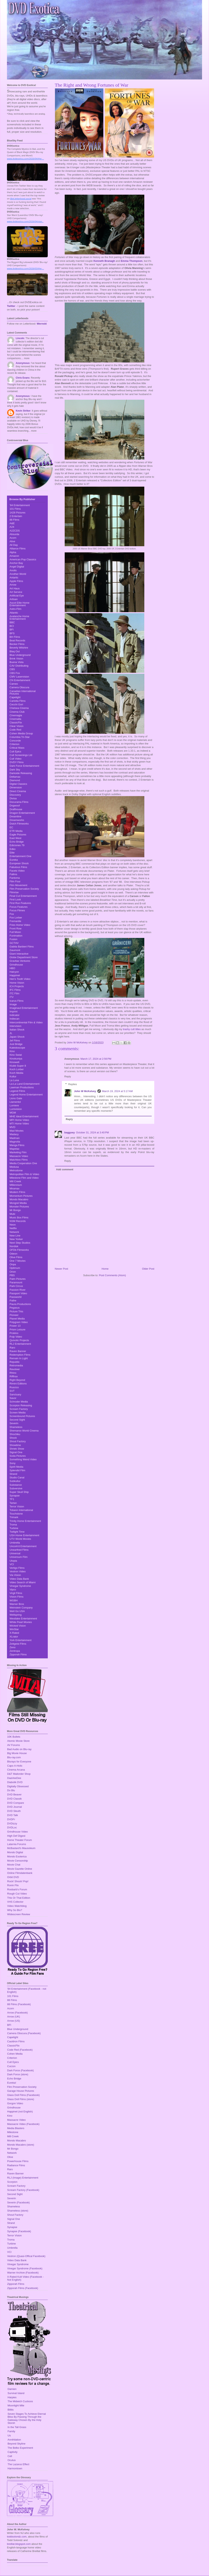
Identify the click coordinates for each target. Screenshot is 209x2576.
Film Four (15, 881)
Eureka (14, 859)
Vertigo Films (17, 1567)
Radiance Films (16, 2165)
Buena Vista (16, 662)
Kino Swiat (16, 1054)
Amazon (14, 555)
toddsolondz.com (16, 2536)
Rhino (13, 1372)
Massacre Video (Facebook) (23, 2124)
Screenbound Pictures (22, 1416)
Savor (13, 1398)
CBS (12, 669)
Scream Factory (19, 1408)
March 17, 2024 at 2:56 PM (95, 1058)
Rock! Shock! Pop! (17, 1881)
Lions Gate (16, 1098)
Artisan (14, 599)
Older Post (148, 1268)
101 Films (15, 508)
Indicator (15, 1015)
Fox (12, 913)
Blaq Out (15, 651)
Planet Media (17, 1318)
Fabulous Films (18, 867)
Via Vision (15, 1575)
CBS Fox (15, 673)
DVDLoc (12, 1827)
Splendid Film (17, 1470)
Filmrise (14, 892)
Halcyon (14, 971)
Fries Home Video (20, 924)
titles (138, 1029)
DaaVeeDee (14, 1778)
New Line (15, 1235)
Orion (13, 1271)
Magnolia (15, 1141)
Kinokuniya (16, 1058)
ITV (12, 997)
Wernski (42, 323)
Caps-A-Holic (14, 1765)
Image (13, 1004)
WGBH (14, 1600)
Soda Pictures (18, 1455)
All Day (14, 544)
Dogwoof (15, 805)
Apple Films (16, 581)
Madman (15, 1138)
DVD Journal (14, 1806)
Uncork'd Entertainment (23, 1546)
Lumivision (16, 1109)
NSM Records (18, 1221)
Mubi (12, 1213)
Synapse (15, 1495)
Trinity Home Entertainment (25, 1521)
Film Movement (18, 885)
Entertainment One (20, 856)
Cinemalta (15, 718)
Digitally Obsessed (18, 1786)
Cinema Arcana (16, 1769)
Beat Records (17, 640)
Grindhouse (16, 964)
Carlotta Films (17, 700)
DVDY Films (17, 762)
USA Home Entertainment (24, 1535)
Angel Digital (17, 566)
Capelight (15, 697)
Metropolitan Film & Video (24, 1174)
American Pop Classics (23, 559)
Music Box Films (19, 1217)
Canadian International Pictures (23, 692)
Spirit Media (16, 1466)
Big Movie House (17, 1753)
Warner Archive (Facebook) (23, 2272)
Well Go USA (17, 1611)
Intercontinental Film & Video (26, 1022)
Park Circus (16, 1286)
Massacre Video (19, 1156)
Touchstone (16, 1513)
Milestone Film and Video (24, 1177)
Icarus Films (16, 1000)
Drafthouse (16, 809)
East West (15, 838)
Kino (12, 1051)
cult (133, 1029)
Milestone (12, 2132)
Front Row (15, 928)
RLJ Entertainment (20, 1343)
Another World (18, 573)
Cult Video (15, 758)
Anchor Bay (16, 563)
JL (11, 1033)
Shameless (16, 1427)
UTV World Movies (20, 1538)
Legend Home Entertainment (26, 1094)
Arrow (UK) (13, 2016)
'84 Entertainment (20, 505)
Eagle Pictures (18, 834)
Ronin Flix (13, 1885)
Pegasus (15, 1307)
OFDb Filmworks (19, 1249)
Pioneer (14, 1315)
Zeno (13, 1647)
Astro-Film (15, 608)
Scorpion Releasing (21, 1405)
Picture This (16, 1311)
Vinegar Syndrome (20, 1585)
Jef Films (15, 1040)
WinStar (14, 1629)
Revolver (15, 1369)
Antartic (14, 577)
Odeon (13, 1253)
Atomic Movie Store (18, 1740)
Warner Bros (17, 1604)
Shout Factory (18, 1441)
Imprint (14, 1011)
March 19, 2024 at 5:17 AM (117, 1091)
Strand (13, 1473)
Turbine (14, 1528)
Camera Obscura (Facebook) (24, 2033)
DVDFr (11, 1819)
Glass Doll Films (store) (20, 2099)
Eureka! (11, 2082)
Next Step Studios (20, 1242)
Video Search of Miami (23, 1582)
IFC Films (15, 989)
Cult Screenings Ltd (21, 755)
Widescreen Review (18, 1914)
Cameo (14, 683)
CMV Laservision (19, 676)
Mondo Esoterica (17, 1856)
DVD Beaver (14, 1794)
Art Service (16, 592)
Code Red (15, 729)
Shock (13, 1437)
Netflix (13, 1228)
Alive (12, 541)
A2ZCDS (15, 530)
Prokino (14, 1333)
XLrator (14, 1636)
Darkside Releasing (21, 773)
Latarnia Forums (16, 1844)
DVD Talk (12, 1815)
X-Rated (14, 1632)
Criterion (14, 744)
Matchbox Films (19, 1159)
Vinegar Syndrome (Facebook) (24, 2268)
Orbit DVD (13, 1877)
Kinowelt (14, 1062)
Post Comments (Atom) (112, 1275)
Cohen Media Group (21, 733)
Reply (67, 1076)
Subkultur (15, 1481)
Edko (13, 849)
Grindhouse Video (17, 1831)
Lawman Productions (22, 1087)
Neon (13, 1224)
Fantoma (15, 877)
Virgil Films (16, 1593)
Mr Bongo (15, 1210)
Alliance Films (17, 548)
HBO (12, 968)
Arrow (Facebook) (17, 2012)
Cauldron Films (15, 2041)
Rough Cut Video (17, 1893)
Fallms (13, 874)
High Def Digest (16, 1835)
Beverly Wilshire (19, 647)
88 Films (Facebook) (19, 2004)
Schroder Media (19, 1401)
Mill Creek (15, 1181)
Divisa (13, 798)
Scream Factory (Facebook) (23, 2189)
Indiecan (14, 1018)
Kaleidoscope (17, 1047)
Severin (14, 1423)
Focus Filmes (17, 910)
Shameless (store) (17, 2210)
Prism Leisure (17, 1329)
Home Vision (17, 982)
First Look (15, 899)
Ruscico (14, 1387)
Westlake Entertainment (23, 1618)
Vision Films (16, 1596)
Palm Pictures (17, 1278)
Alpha (13, 552)
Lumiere (14, 1105)
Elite (12, 852)
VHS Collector (15, 1901)
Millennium (16, 1184)
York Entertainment (20, 1640)
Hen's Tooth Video (20, 978)
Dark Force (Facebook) (20, 2070)
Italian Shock (17, 1029)
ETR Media (16, 830)
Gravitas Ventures (20, 960)
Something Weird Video (23, 1459)
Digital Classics (18, 783)
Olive (10, 2157)
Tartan (13, 1502)
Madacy (14, 1134)
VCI (12, 1564)
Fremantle (15, 921)
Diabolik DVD (14, 1782)
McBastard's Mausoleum (21, 1848)
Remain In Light (19, 1358)
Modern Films (17, 1192)
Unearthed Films (19, 1549)
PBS (12, 1275)
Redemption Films (20, 1354)
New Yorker (16, 1239)
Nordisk (14, 1246)
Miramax (15, 1188)
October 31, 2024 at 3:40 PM (92, 1132)
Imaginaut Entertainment (24, 1007)
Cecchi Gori (16, 704)
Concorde (15, 740)
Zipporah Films (18, 1654)
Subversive (16, 1488)
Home (105, 1268)
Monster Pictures (19, 1206)
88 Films (14, 519)
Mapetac (15, 1148)
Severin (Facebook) (18, 2202)
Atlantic (14, 612)
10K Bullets (13, 1736)
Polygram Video (19, 1322)
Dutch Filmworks (19, 823)
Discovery (15, 794)
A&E (12, 523)
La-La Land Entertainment (24, 1083)
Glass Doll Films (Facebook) (23, 2095)
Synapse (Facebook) (19, 2231)
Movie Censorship (17, 1860)
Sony (13, 1463)
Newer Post (61, 1268)
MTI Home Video (19, 1123)
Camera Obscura (19, 687)
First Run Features (20, 903)
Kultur (13, 1076)
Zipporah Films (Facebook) (22, 2288)
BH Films (15, 636)
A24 (12, 526)
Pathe (13, 1300)
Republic (15, 1361)
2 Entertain (16, 516)
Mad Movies (16, 1130)
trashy (126, 1029)
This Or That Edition (18, 1897)
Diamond (15, 780)
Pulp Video (16, 1336)
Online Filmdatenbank (19, 1872)
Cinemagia (16, 715)
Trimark (14, 1517)
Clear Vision (16, 726)
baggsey (69, 1132)
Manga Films (17, 1145)
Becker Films (17, 644)
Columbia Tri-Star (20, 737)
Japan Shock (17, 1036)
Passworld (15, 1296)
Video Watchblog (17, 1905)
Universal (15, 1553)
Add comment (64, 1169)
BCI (12, 625)
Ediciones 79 (17, 845)
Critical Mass (17, 747)
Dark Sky (15, 769)
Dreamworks (17, 820)
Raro (12, 1347)
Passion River (17, 1289)
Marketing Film (18, 1152)
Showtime (15, 1445)
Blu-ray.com (14, 1757)
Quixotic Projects (19, 1340)
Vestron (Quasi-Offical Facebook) (26, 2256)
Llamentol (15, 1101)
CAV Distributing (19, 665)
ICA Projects (17, 986)
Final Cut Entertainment (23, 895)
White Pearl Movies (21, 1622)
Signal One (16, 1452)
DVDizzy (12, 1823)
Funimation (16, 935)
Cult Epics (15, 751)
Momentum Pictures (21, 1195)
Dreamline (15, 816)
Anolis (13, 570)
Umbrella (15, 1542)
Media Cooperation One (23, 1163)
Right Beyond (17, 1379)
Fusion (13, 939)
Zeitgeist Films (18, 1643)
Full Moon (15, 932)
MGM (13, 1112)
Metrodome (16, 1170)
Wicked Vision (18, 1625)
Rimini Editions (18, 1383)
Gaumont (15, 950)
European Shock (19, 863)
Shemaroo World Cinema (24, 1430)
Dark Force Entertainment (24, 765)
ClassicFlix (16, 722)
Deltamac (15, 776)
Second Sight (17, 1419)
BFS (12, 633)
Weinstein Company (21, 1607)
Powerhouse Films (17, 2161)
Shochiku (15, 1434)
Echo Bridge (17, 841)
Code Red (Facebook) (20, 2049)
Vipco (13, 1589)
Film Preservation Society (24, 888)
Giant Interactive (19, 953)
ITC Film (14, 993)
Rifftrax (14, 1376)
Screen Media (17, 1412)
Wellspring (15, 1614)
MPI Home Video (19, 1119)
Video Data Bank (19, 1578)
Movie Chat (13, 1864)
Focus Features (18, 906)
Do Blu (11, 1790)
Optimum (15, 1267)
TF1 (12, 1499)
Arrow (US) (13, 2020)
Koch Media (16, 1072)
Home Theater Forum (19, 1839)
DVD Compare (15, 1802)
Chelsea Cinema (19, 708)
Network (14, 1231)
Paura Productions (20, 1304)
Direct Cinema (18, 791)
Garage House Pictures (20, 2090)
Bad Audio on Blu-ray (19, 1749)
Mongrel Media (18, 1202)
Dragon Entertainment (22, 812)
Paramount (16, 1282)
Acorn (13, 537)
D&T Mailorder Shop (19, 1773)
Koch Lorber (17, 1069)
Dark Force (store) (17, 2074)
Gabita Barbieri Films (22, 946)
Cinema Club (17, 711)
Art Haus (15, 588)
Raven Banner (18, 1351)
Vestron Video (18, 1571)
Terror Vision (17, 1506)
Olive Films (16, 1257)
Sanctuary (15, 1394)
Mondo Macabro (19, 1199)
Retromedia (16, 1365)
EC (11, 827)
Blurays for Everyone (19, 1761)
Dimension (16, 787)
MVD (12, 1127)
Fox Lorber (16, 917)
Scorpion (12, 2181)
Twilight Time (17, 1531)
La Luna (14, 1080)
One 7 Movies (17, 1260)
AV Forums (13, 1745)
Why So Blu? (14, 1910)
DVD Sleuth (14, 1810)
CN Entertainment (20, 680)
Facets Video (17, 870)
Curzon (11, 2066)
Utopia (13, 1560)
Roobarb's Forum (17, 1889)
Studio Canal (17, 1477)
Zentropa (15, 1650)
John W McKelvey (85, 1091)
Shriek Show (17, 1448)
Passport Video (18, 1293)
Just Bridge (16, 1044)
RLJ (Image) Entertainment (22, 2177)
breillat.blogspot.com (19, 2543)
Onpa (13, 1264)
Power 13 (15, 1325)
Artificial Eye (17, 595)
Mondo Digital (15, 1852)
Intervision (15, 1026)
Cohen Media (14, 2053)
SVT (12, 1390)
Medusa (14, 1166)
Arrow (13, 584)
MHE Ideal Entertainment (24, 1116)
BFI (12, 629)
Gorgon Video (15, 2103)
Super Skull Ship (19, 1492)
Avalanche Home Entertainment (19, 617)
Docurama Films (19, 801)
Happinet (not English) (20, 2111)
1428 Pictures (17, 512)
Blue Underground (20, 654)
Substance (16, 1484)
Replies (72, 1084)
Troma (13, 1524)
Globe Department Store (24, 957)
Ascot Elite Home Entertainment (19, 604)
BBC (12, 622)
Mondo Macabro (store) (20, 2144)
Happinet (15, 975)
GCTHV (14, 942)
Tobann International (21, 1510)
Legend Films (17, 1090)
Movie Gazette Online (19, 1868)
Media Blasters (15, 2128)
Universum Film (18, 1556)
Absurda (14, 534)
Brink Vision (16, 658)
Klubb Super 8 (18, 1065)
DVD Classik (14, 1798)
